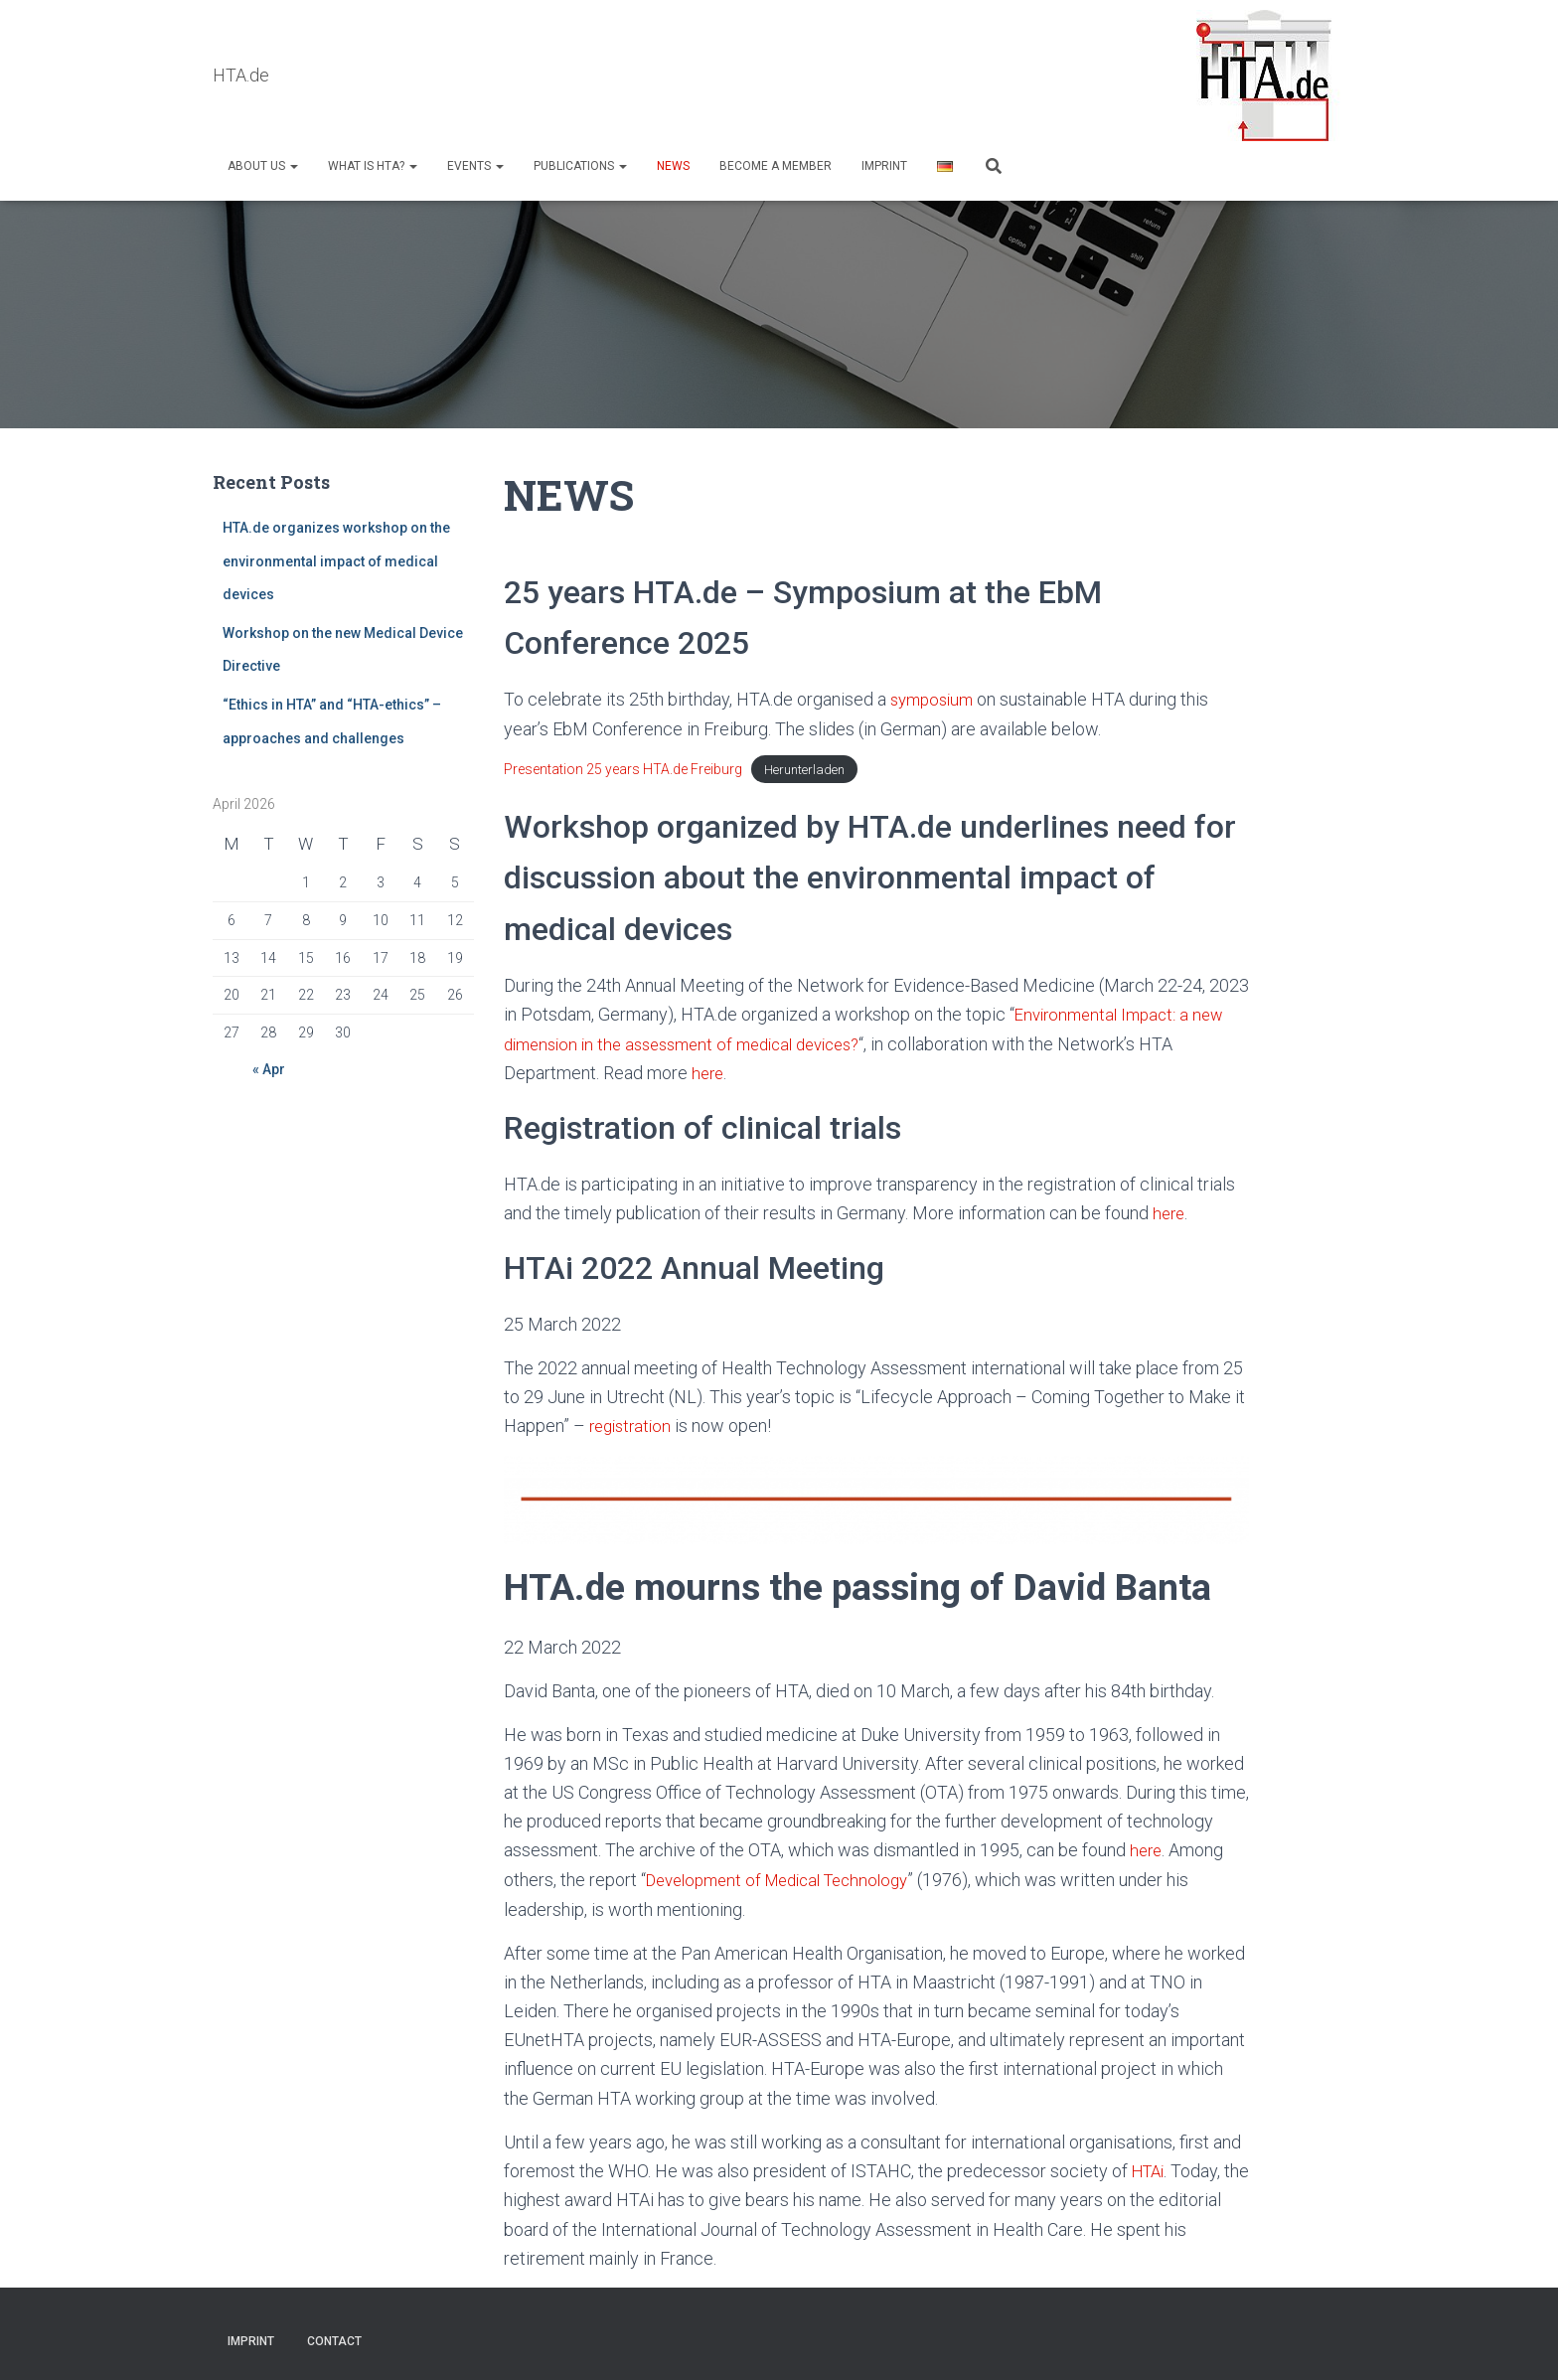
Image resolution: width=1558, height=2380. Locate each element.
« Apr (268, 1070)
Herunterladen (804, 769)
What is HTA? (372, 166)
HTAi (1150, 2166)
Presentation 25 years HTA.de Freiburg (623, 769)
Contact (334, 2337)
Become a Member (775, 166)
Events (475, 166)
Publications (580, 166)
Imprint (884, 166)
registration (633, 1423)
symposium (935, 700)
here (709, 1072)
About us (263, 166)
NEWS (673, 166)
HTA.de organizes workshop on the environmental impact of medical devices (336, 562)
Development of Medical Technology (788, 1876)
